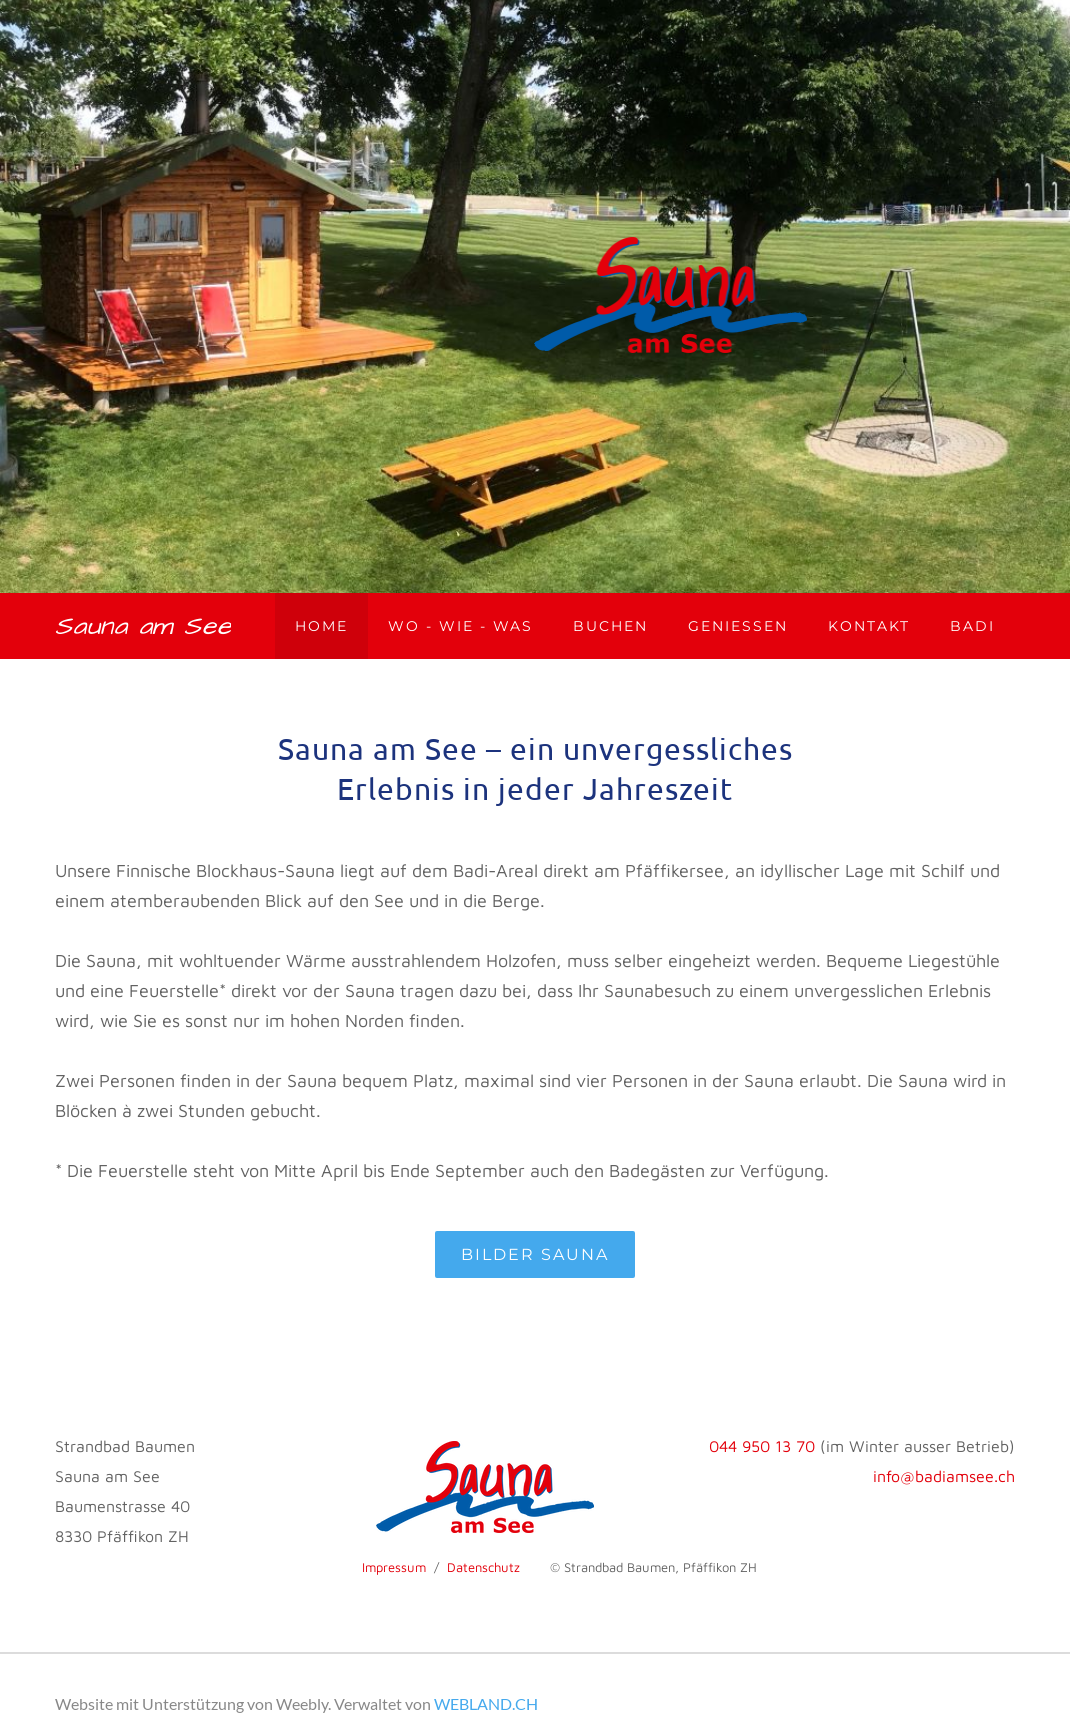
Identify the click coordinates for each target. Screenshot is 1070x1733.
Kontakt (869, 626)
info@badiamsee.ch (944, 1476)
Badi (972, 626)
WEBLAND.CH (486, 1703)
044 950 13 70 (762, 1446)
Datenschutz (483, 1567)
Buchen (610, 626)
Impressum (394, 1567)
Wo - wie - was (460, 626)
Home (321, 626)
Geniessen (738, 626)
